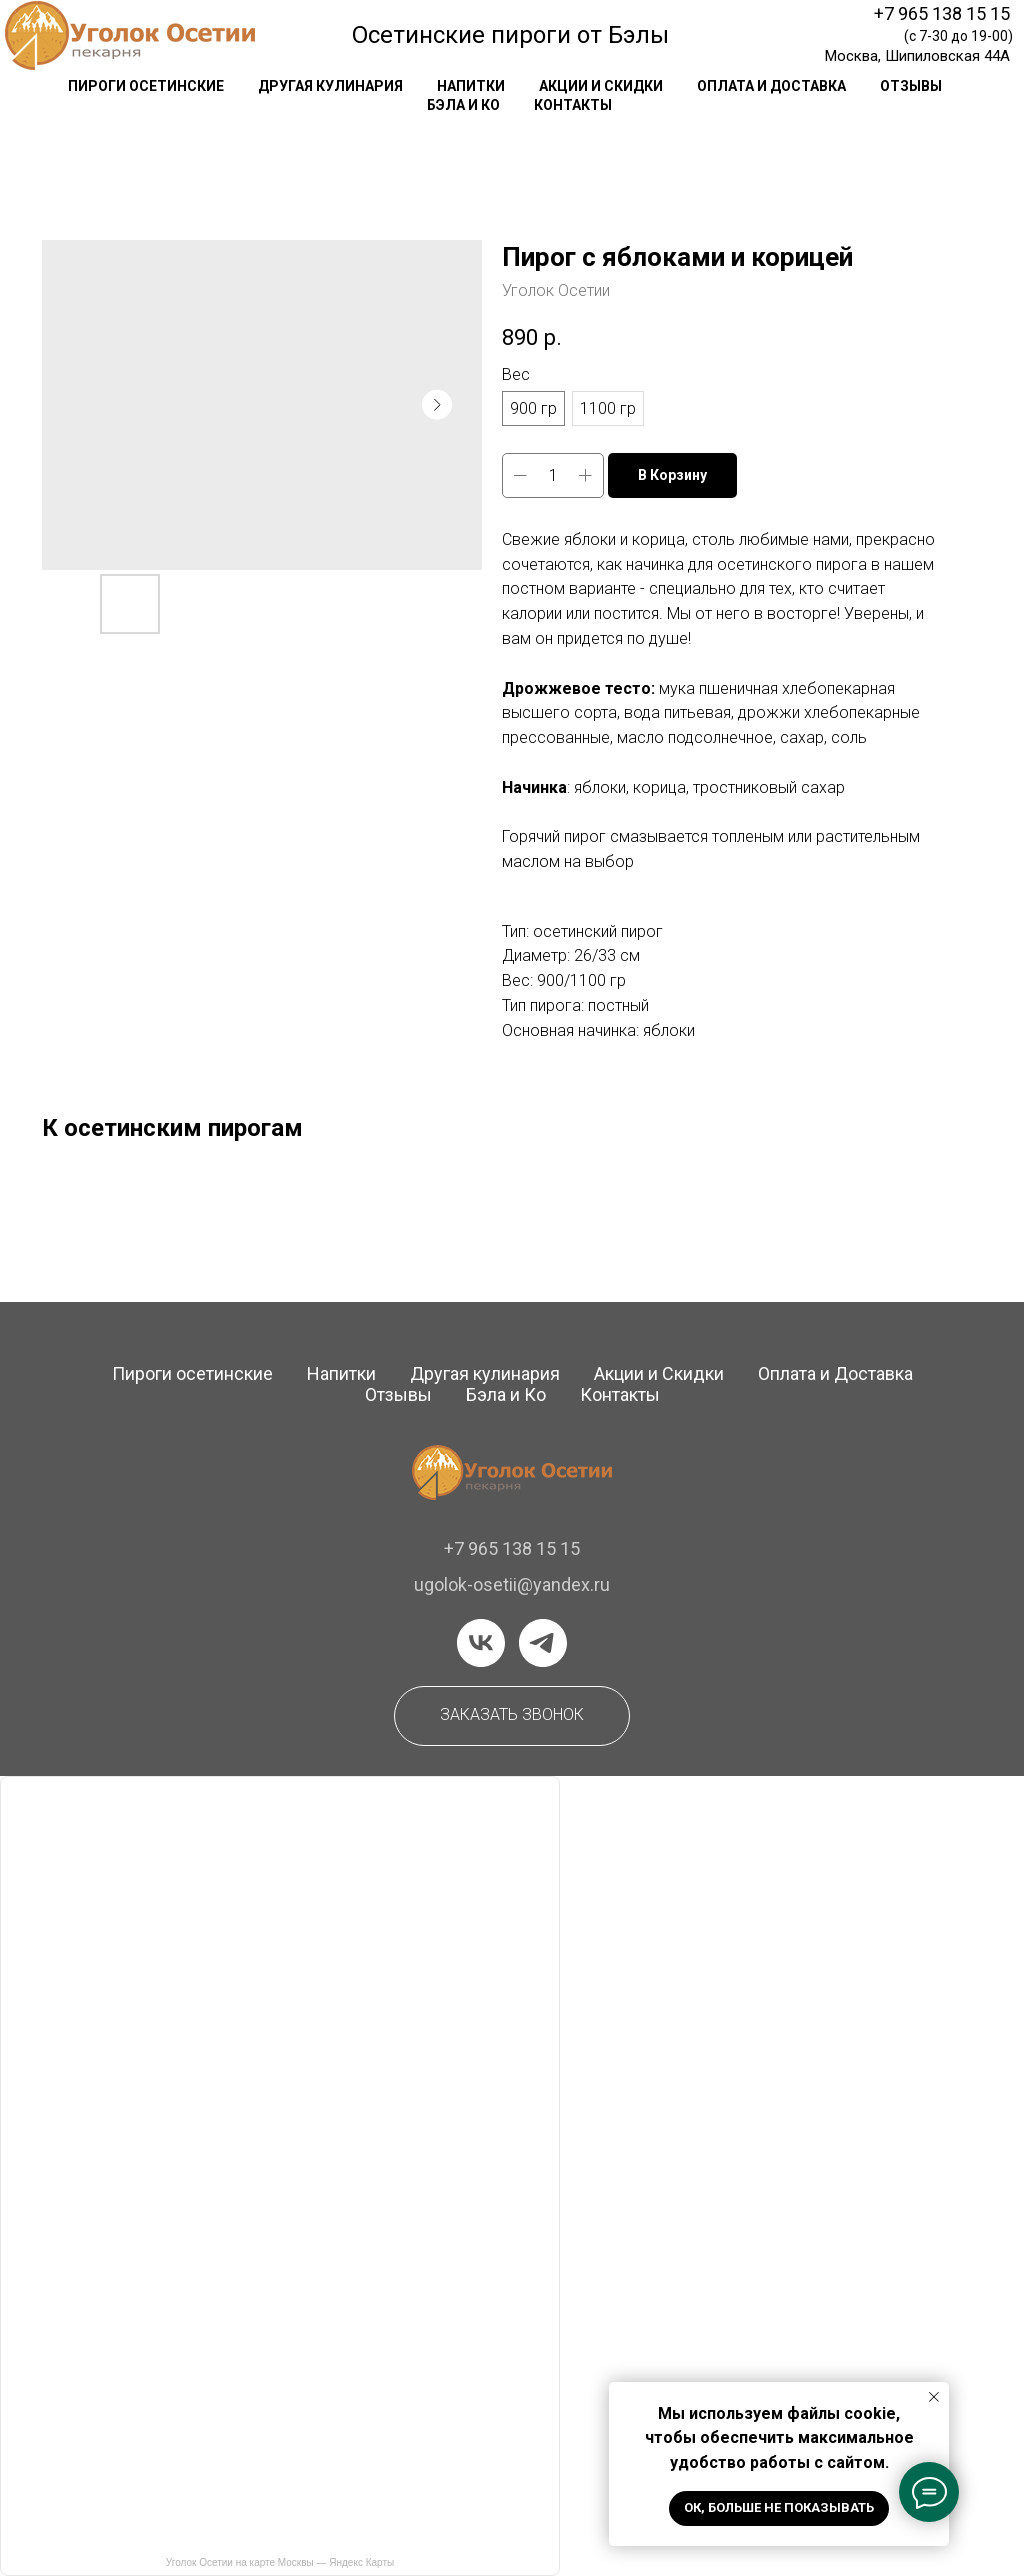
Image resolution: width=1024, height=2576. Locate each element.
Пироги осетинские (192, 1373)
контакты (573, 105)
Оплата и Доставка (835, 1373)
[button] (512, 1716)
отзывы (911, 86)
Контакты (620, 1394)
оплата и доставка (771, 86)
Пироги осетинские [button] (146, 86)
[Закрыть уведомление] (934, 2397)
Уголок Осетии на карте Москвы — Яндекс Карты (280, 2562)
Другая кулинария (485, 1373)
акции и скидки (601, 86)
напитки (471, 86)
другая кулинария (330, 86)
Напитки (341, 1373)
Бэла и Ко (463, 105)
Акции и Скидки (659, 1373)
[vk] (481, 1643)
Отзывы (398, 1394)
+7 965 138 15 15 (942, 13)
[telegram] (543, 1643)
